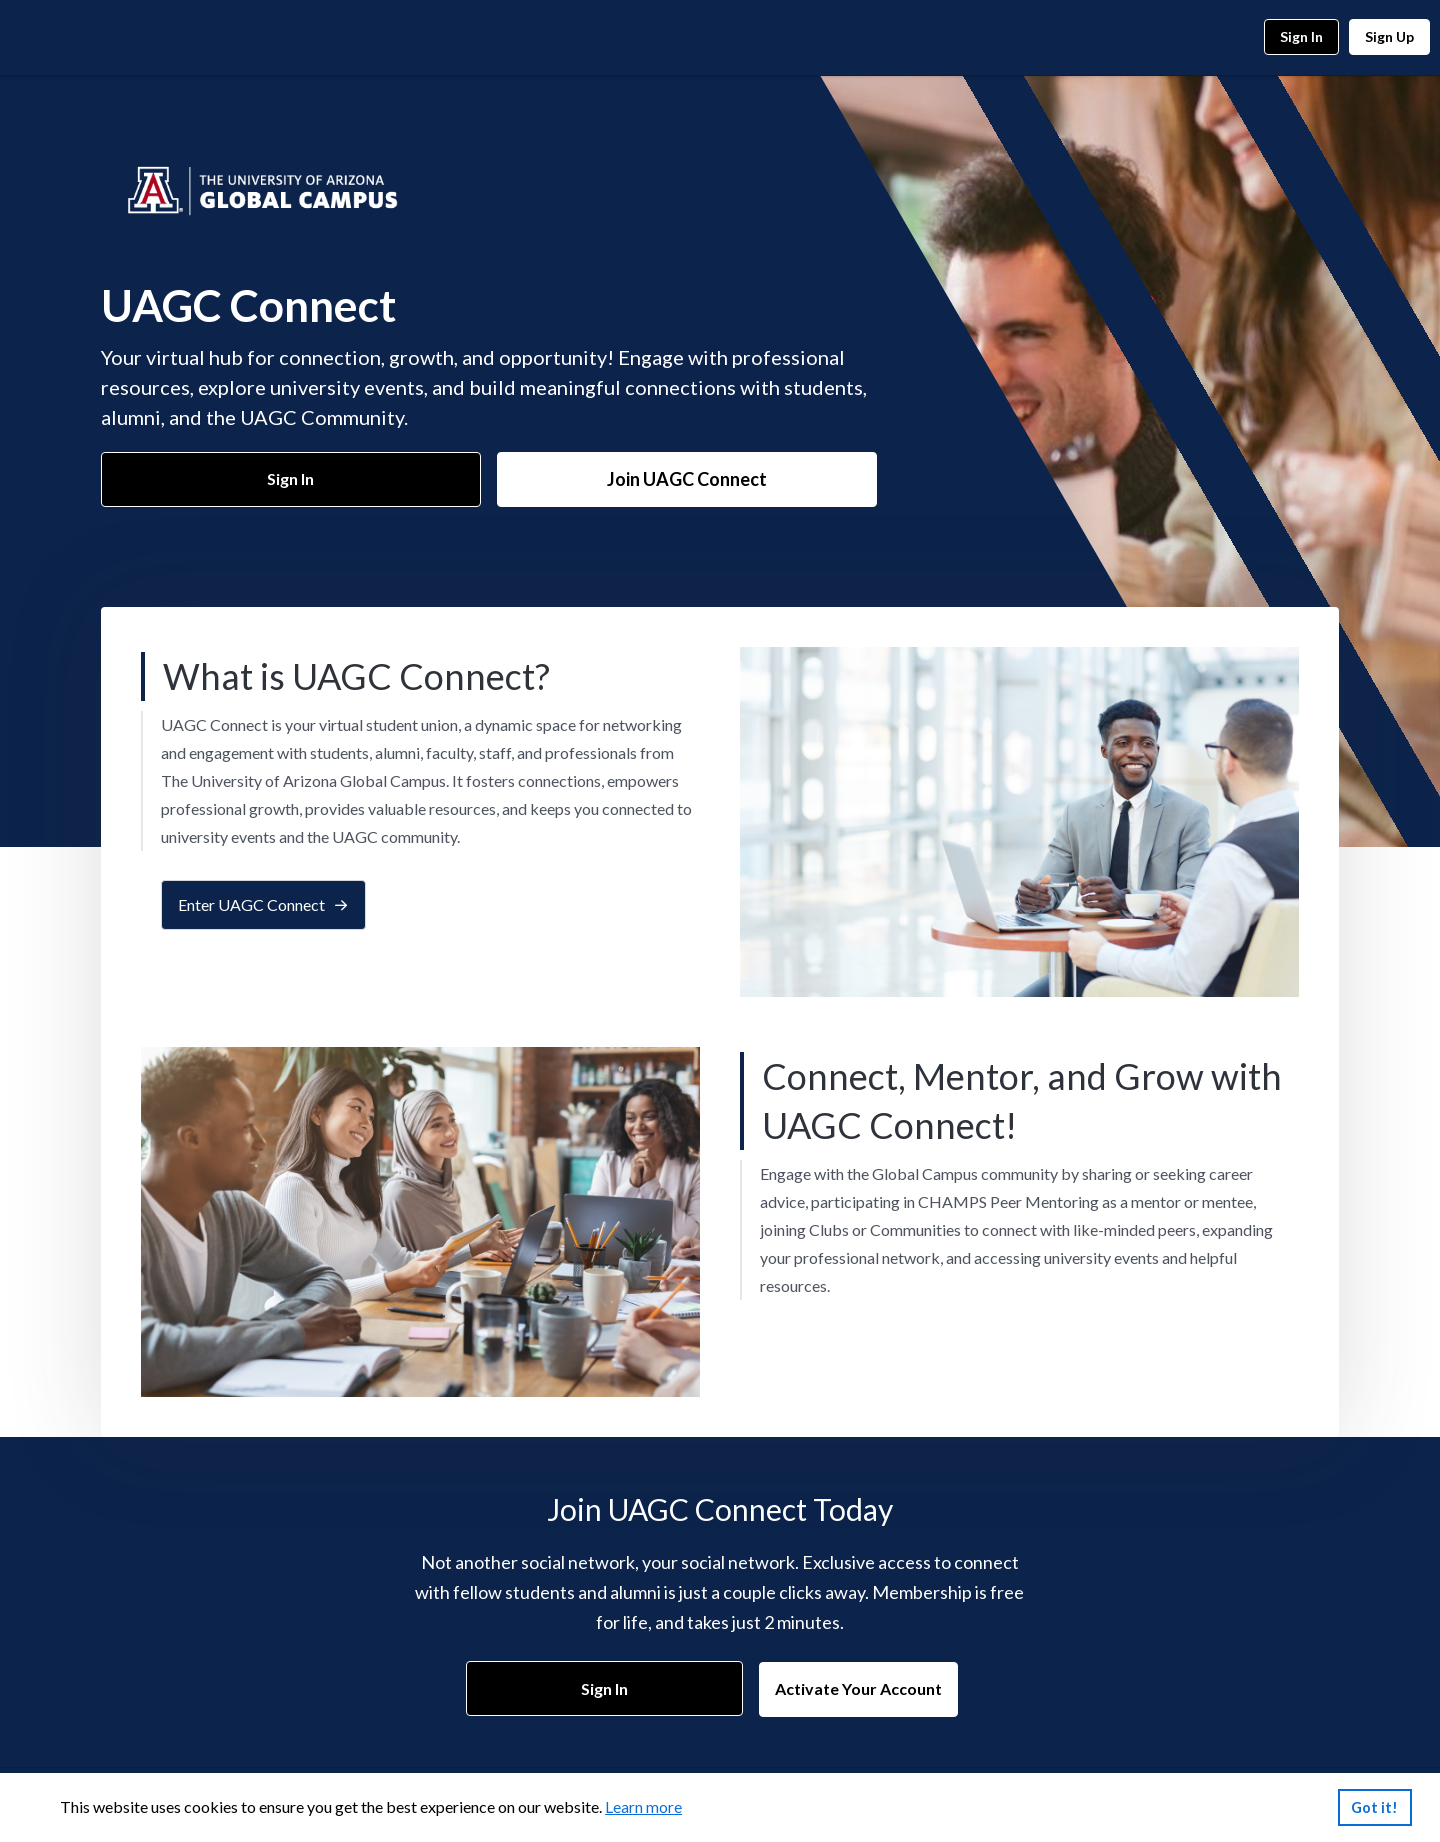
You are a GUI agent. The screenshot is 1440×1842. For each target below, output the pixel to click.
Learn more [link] (643, 1806)
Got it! (1374, 1807)
